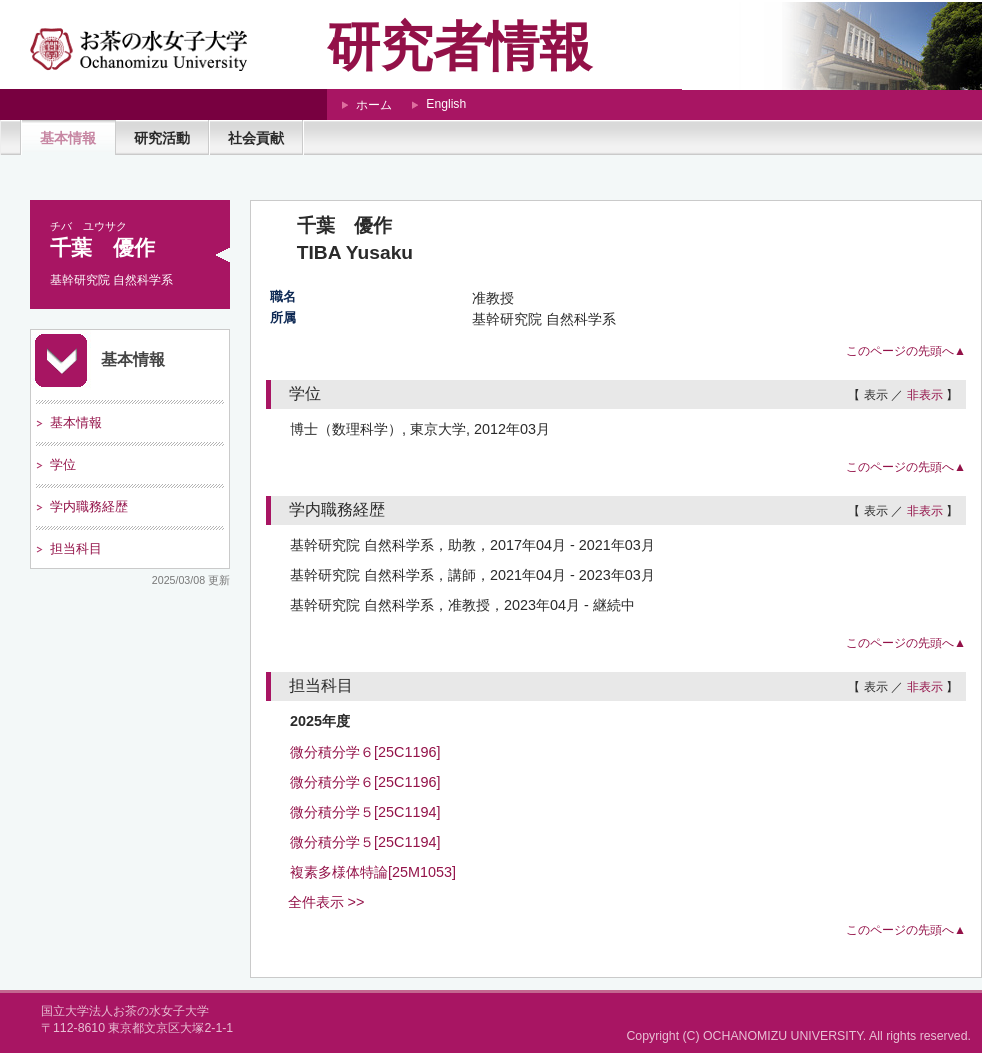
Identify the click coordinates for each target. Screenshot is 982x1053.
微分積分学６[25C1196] (365, 752)
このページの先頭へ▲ (906, 351)
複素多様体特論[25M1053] (373, 872)
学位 (63, 464)
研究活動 (162, 138)
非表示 (925, 395)
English (446, 104)
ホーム (374, 105)
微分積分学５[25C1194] (365, 812)
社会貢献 (256, 138)
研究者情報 (459, 46)
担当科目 (76, 548)
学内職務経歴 (89, 506)
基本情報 (68, 138)
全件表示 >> (326, 902)
